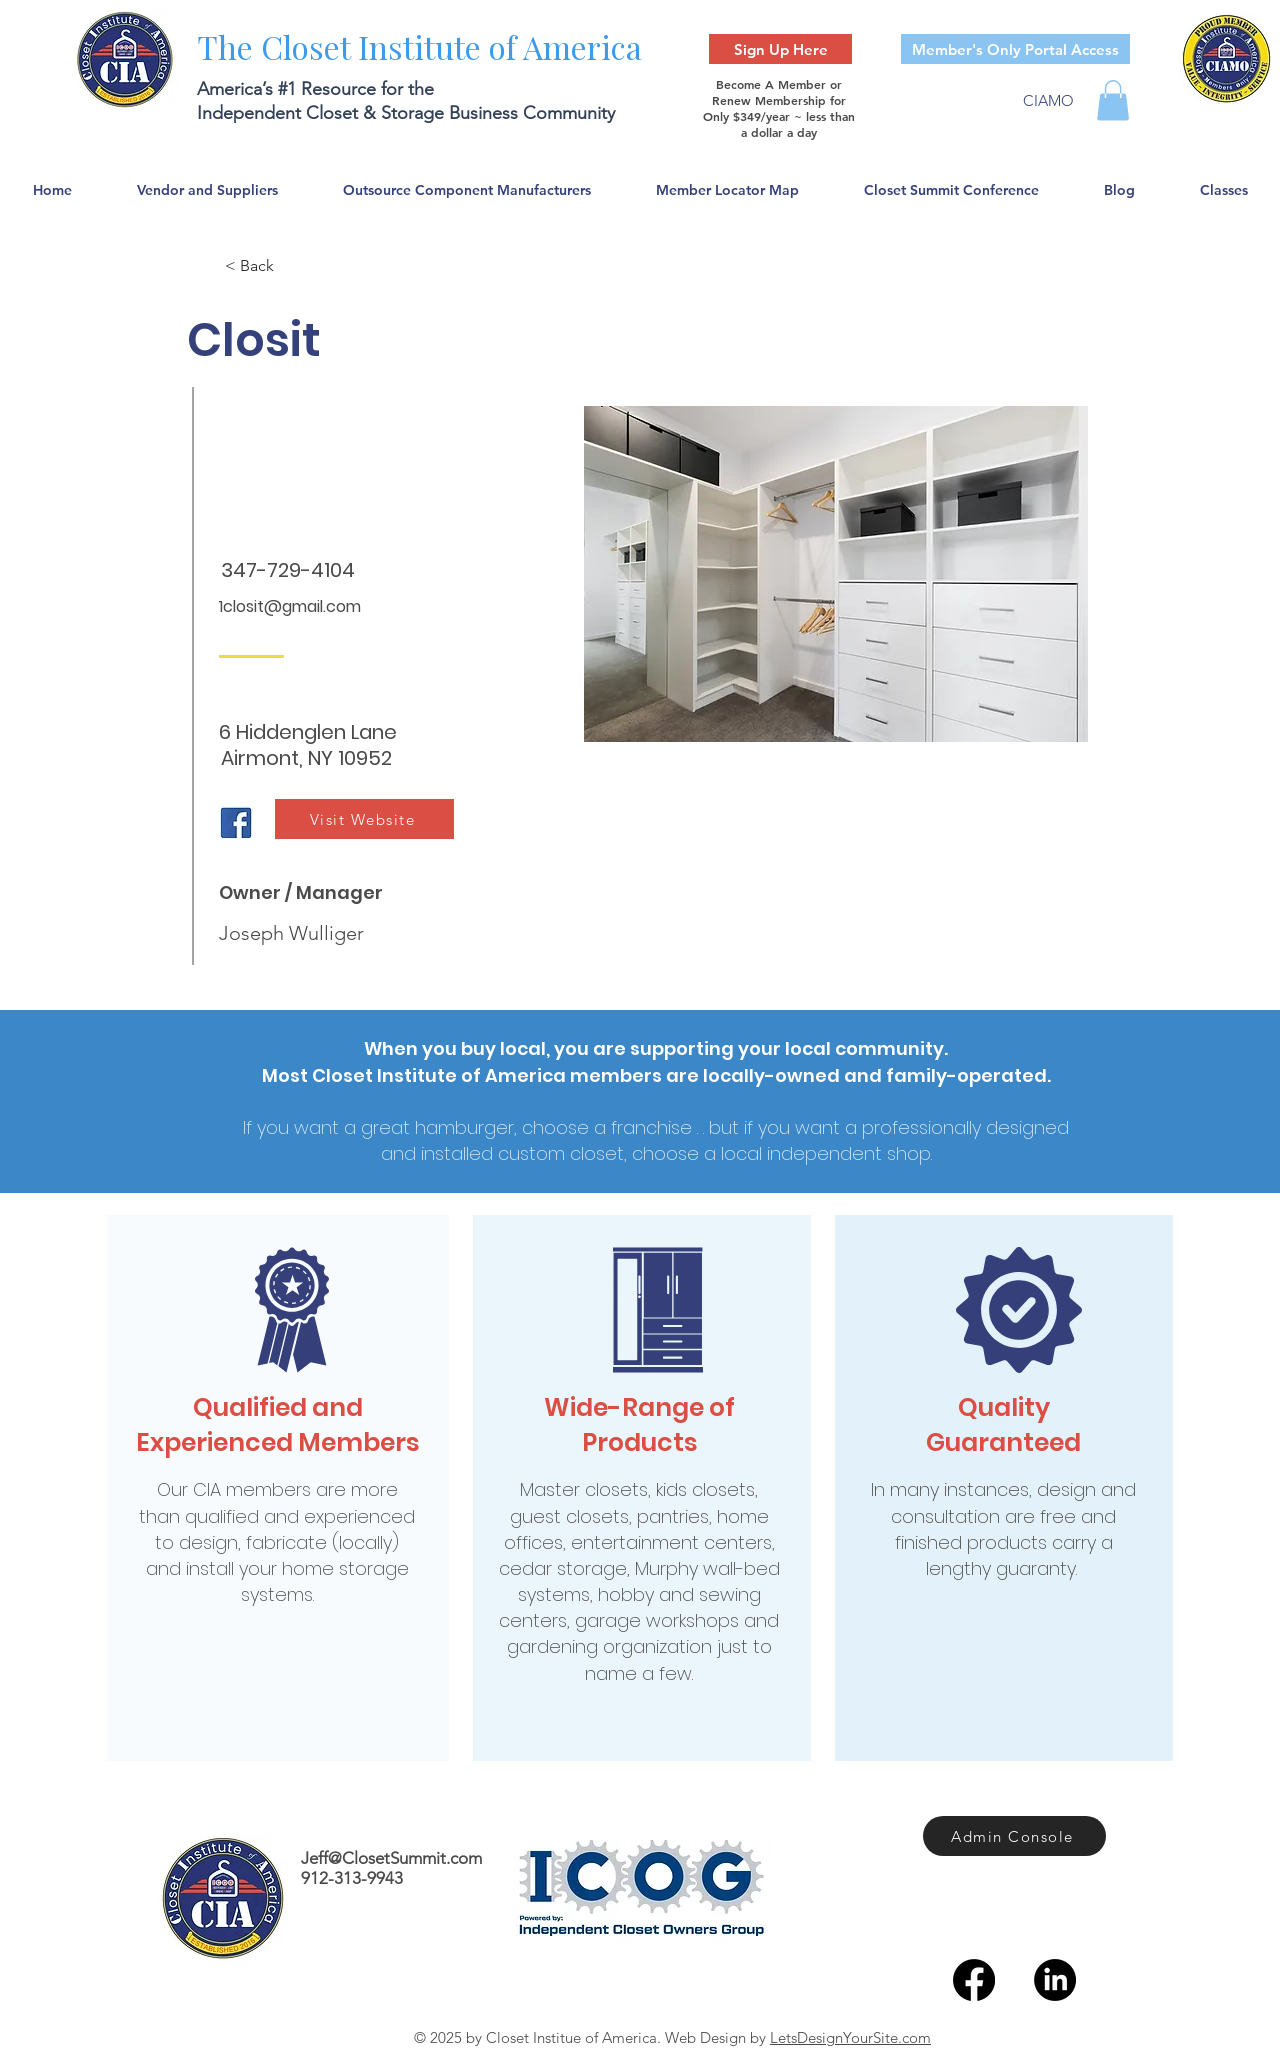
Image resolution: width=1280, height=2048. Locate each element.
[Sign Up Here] (780, 49)
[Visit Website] (364, 819)
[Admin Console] (1014, 1836)
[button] (1113, 100)
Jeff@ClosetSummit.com (391, 1858)
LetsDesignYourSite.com (850, 2037)
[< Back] (291, 266)
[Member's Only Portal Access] (1015, 49)
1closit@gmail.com (290, 606)
